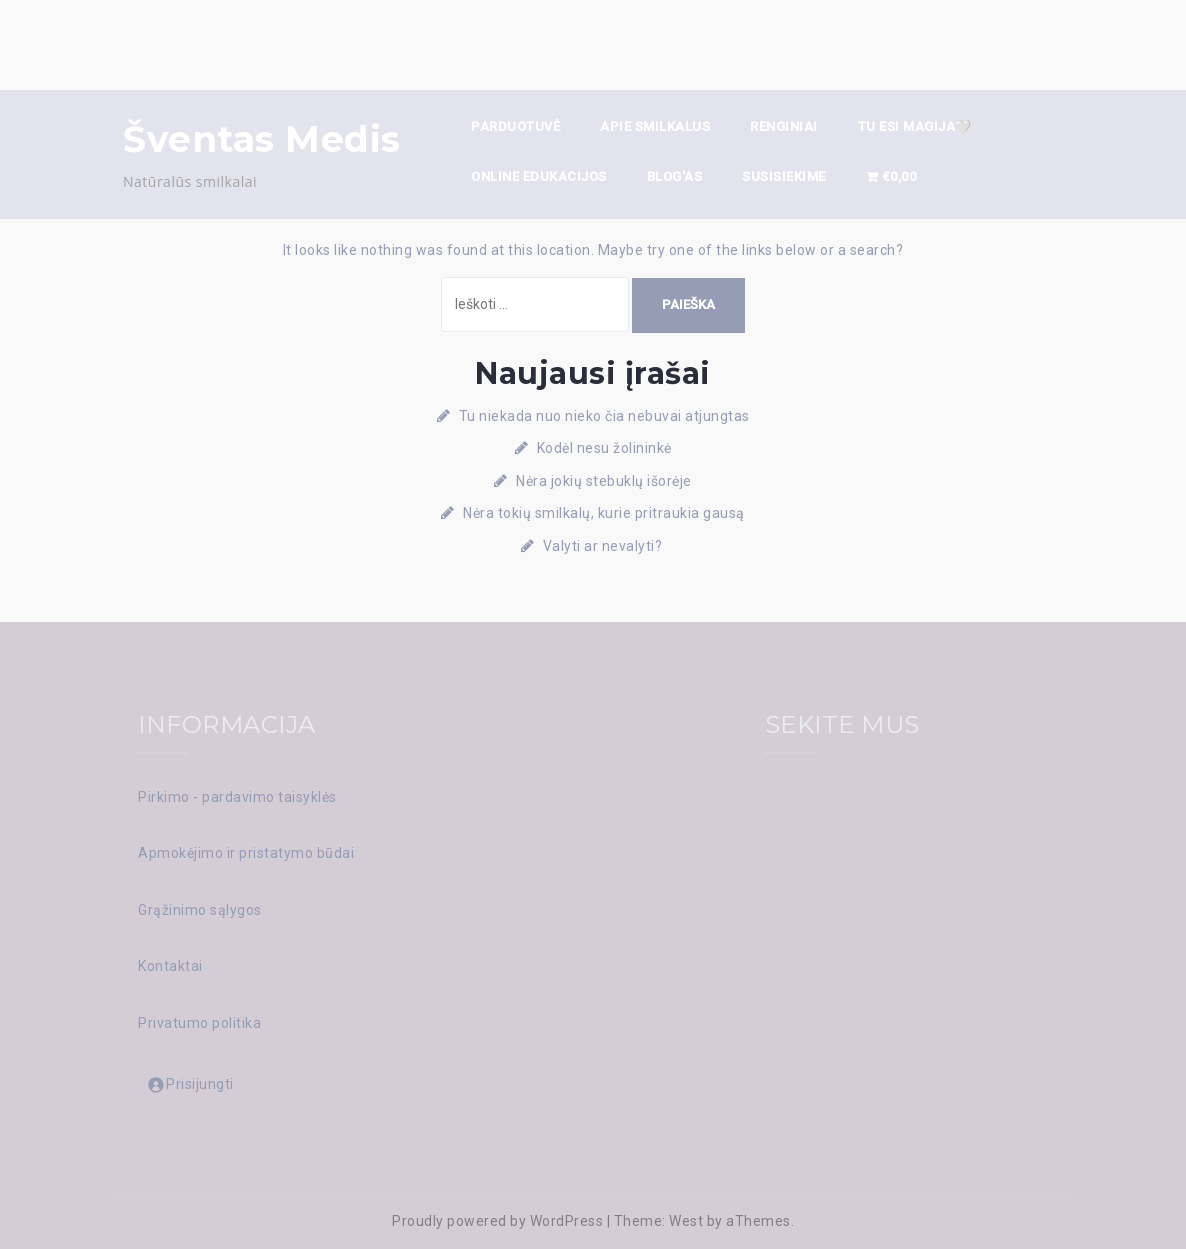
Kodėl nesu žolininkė (604, 448)
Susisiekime (784, 176)
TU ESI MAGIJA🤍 (915, 126)
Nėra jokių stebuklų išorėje (604, 481)
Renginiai (784, 126)
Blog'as (675, 176)
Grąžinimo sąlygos (200, 910)
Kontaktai (170, 966)
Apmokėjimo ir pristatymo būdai (246, 853)
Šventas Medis (262, 139)
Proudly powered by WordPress (497, 1221)
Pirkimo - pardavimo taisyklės (237, 797)
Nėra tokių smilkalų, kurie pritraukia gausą (604, 513)
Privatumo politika (199, 1023)
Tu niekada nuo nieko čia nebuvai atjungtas (604, 416)
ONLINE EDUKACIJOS (539, 176)
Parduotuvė (515, 126)
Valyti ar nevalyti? (604, 546)
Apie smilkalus (655, 126)
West (686, 1221)
